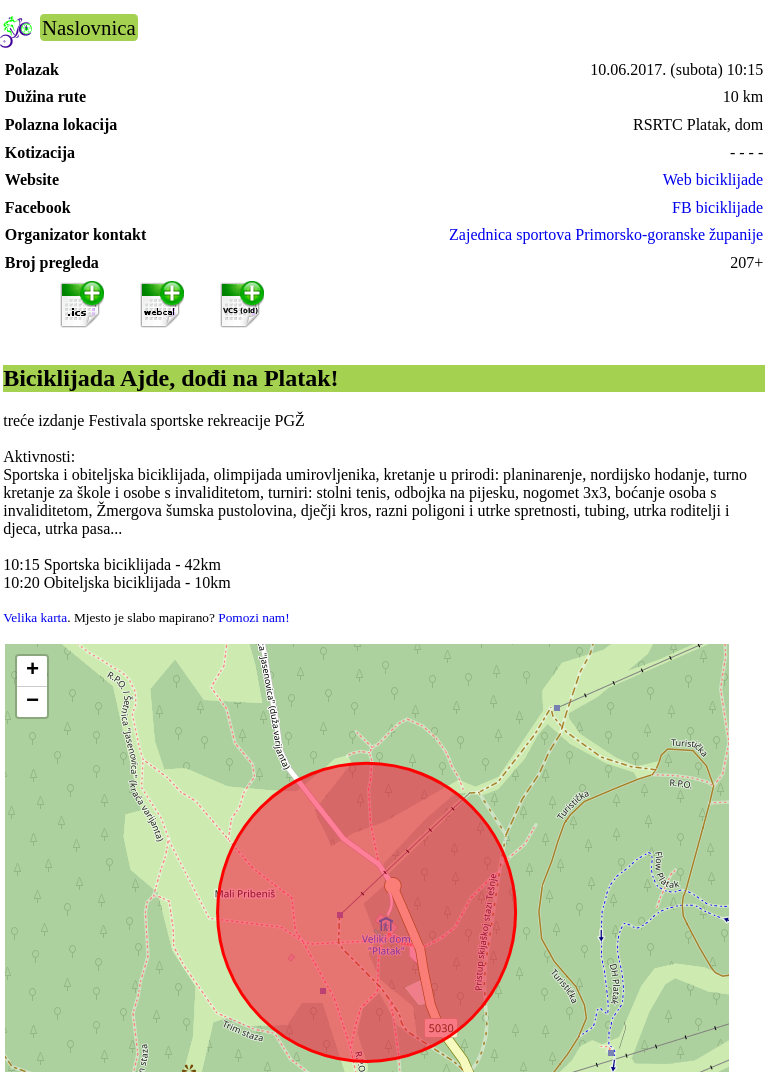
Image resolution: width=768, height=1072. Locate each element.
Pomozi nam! (253, 617)
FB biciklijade (717, 207)
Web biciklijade (713, 179)
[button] (32, 671)
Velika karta (35, 617)
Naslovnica (89, 27)
